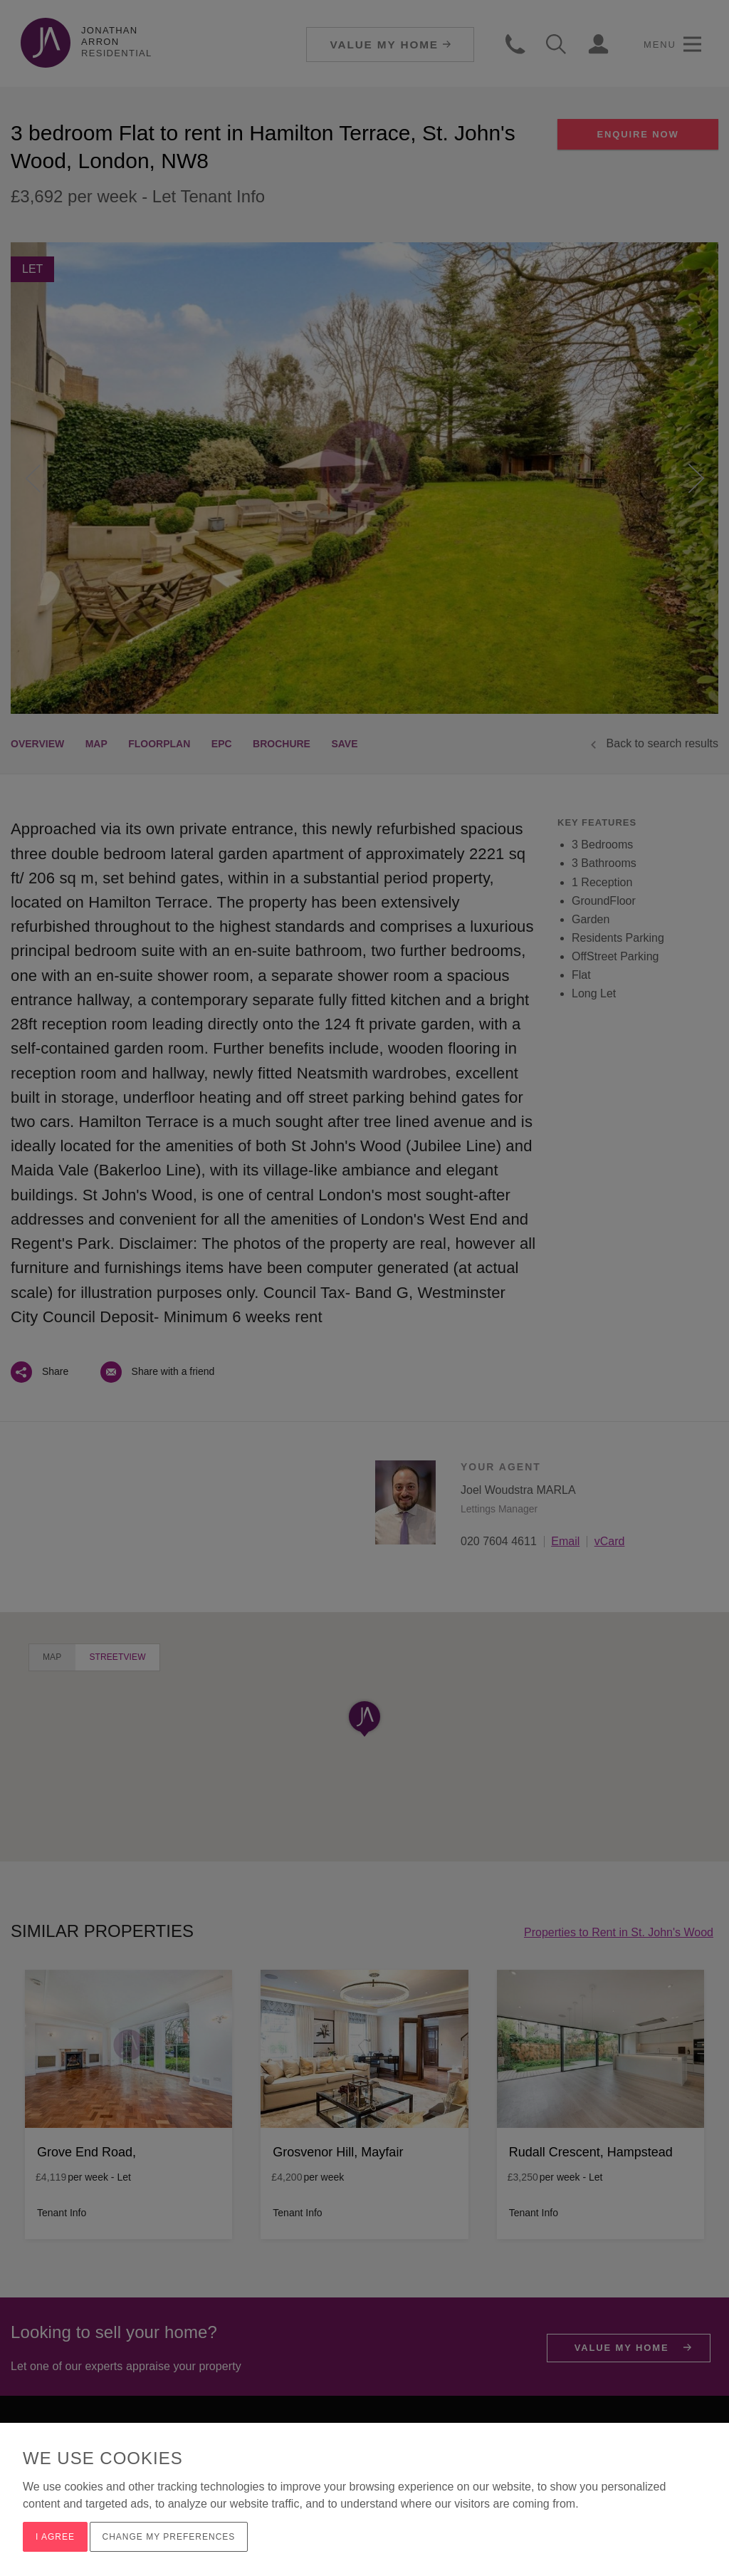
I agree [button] (55, 2537)
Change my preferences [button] (169, 2537)
